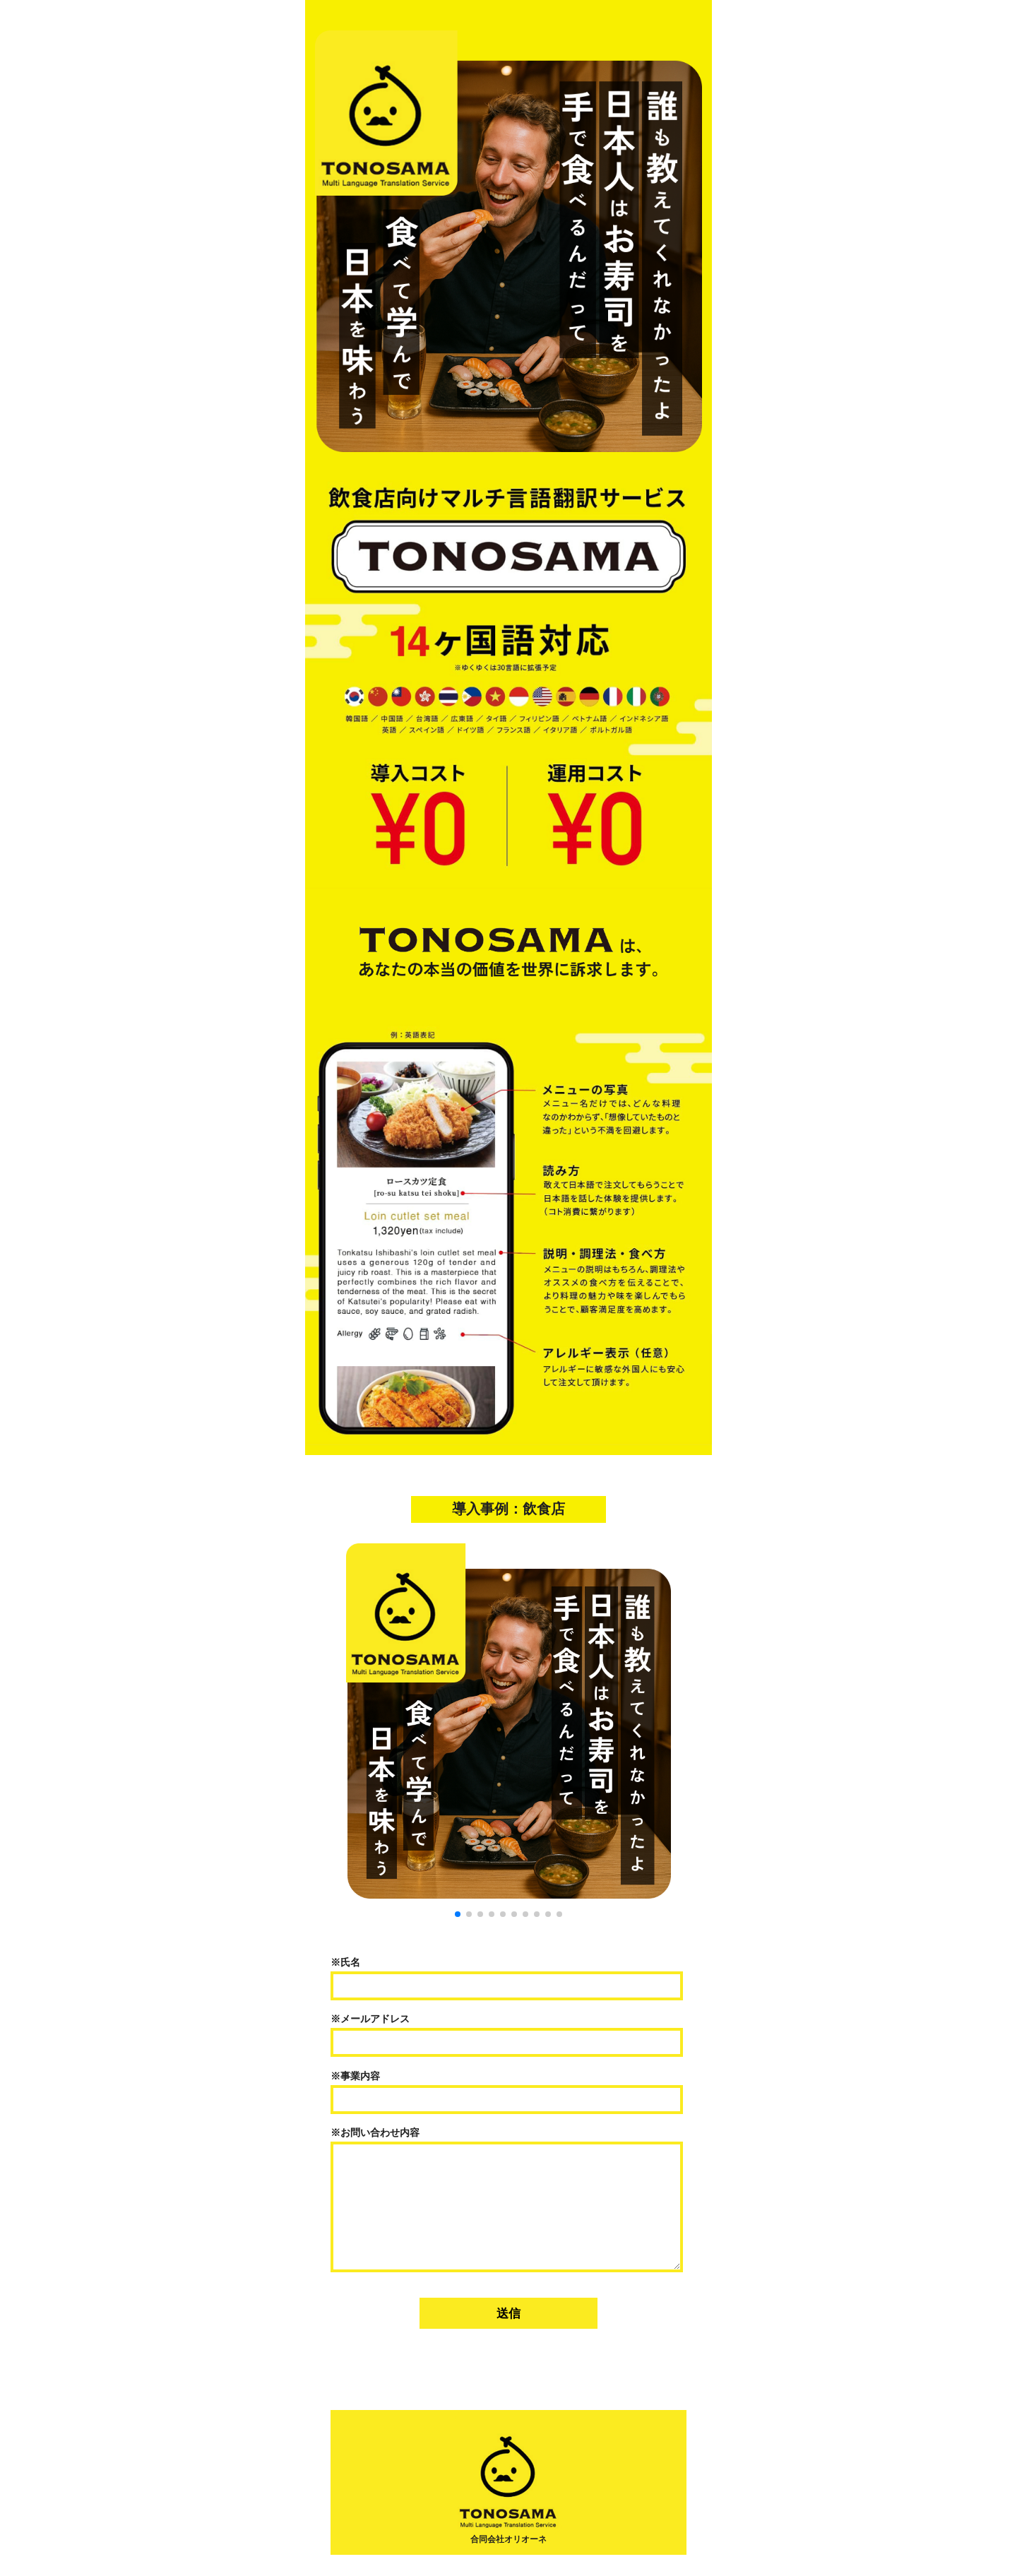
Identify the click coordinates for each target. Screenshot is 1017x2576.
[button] (457, 1914)
